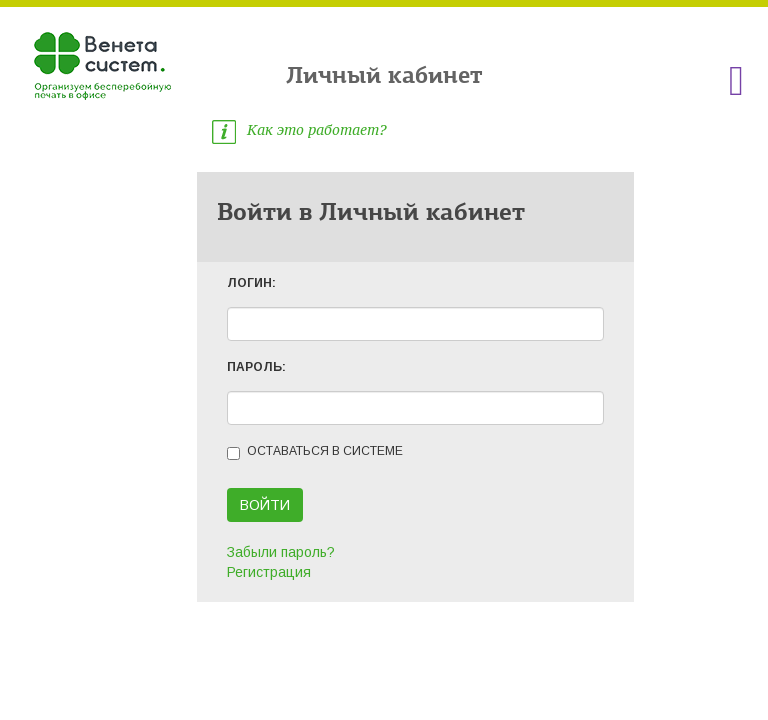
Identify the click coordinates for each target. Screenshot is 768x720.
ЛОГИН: (251, 283)
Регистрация (269, 572)
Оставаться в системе (315, 452)
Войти (265, 505)
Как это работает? (299, 130)
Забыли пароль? (281, 552)
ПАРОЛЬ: (256, 367)
